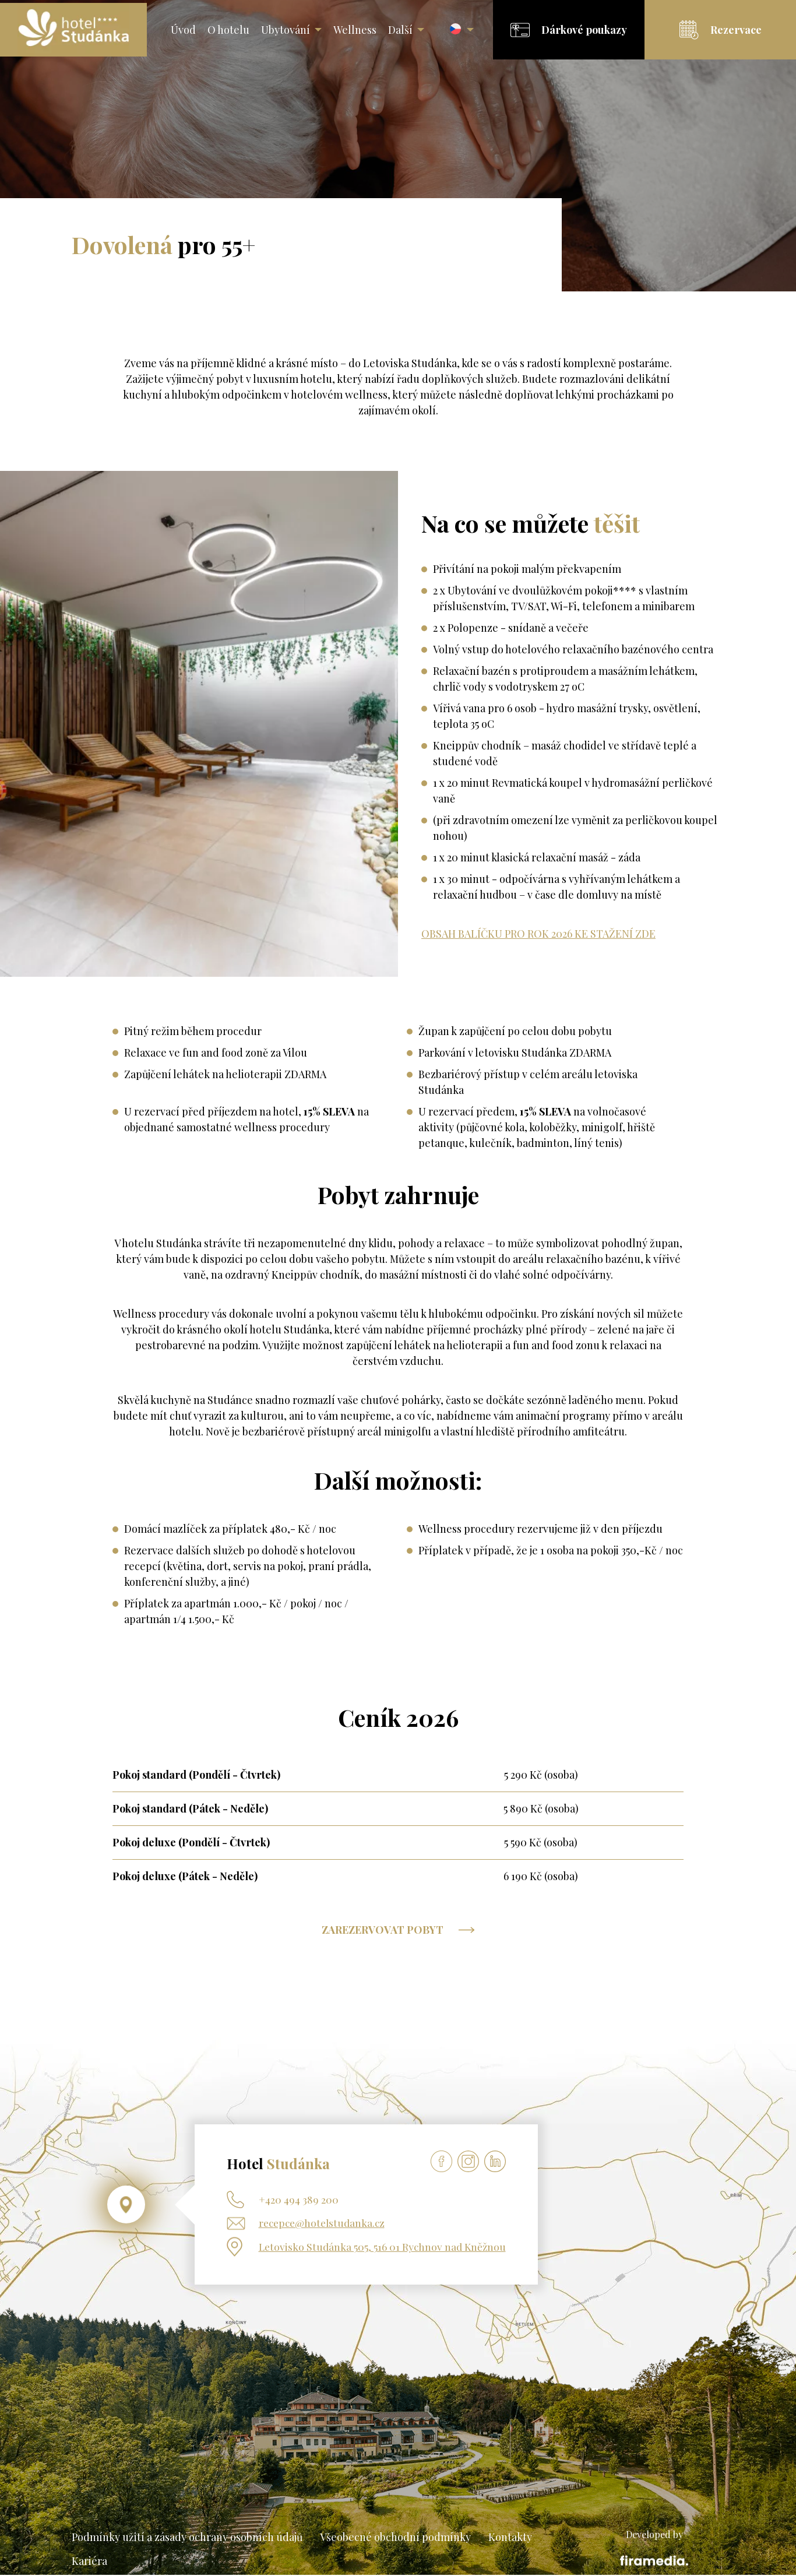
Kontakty (510, 2538)
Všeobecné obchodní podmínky (395, 2538)
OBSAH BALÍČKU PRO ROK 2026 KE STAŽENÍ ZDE (538, 934)
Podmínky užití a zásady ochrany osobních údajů (187, 2538)
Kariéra (89, 2562)
